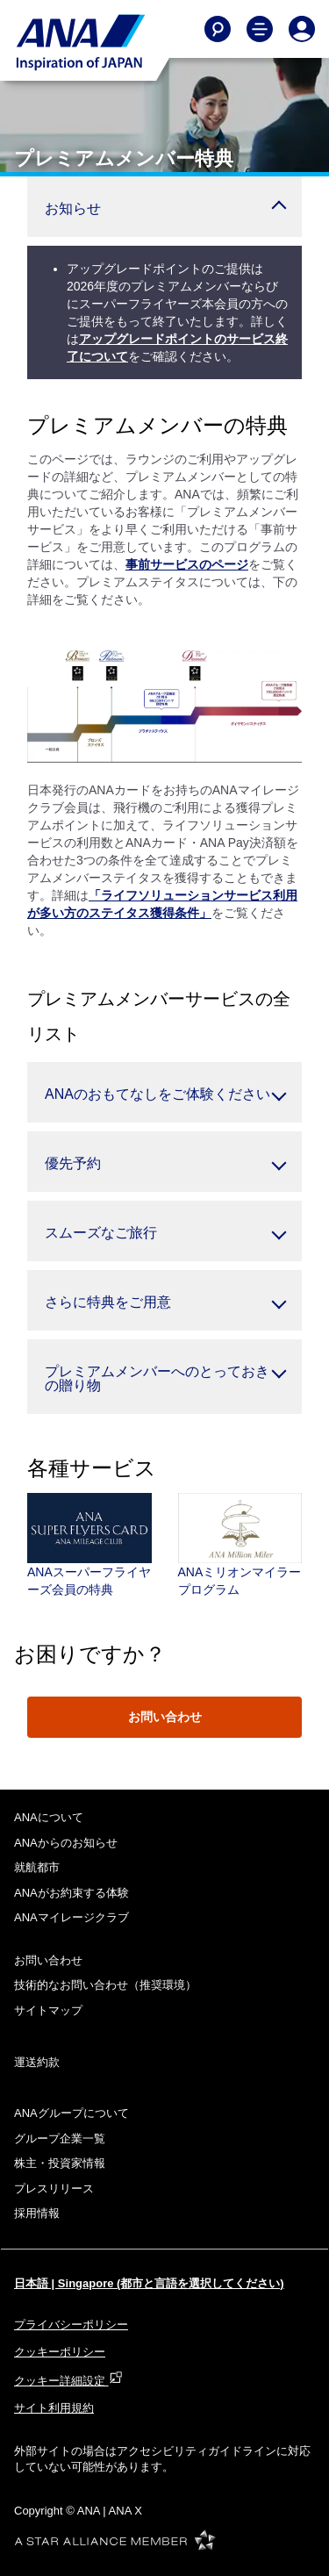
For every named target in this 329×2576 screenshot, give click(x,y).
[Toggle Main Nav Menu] (260, 29)
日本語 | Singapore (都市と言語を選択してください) (149, 2283)
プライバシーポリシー (71, 2324)
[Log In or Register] (302, 29)
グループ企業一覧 (59, 2138)
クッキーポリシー (59, 2351)
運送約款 (37, 2062)
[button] (164, 206)
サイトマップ (48, 2010)
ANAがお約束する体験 (71, 1892)
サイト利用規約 (54, 2408)
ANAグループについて (71, 2113)
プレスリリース (54, 2188)
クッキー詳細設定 (68, 2380)
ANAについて (48, 1817)
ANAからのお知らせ (66, 1842)
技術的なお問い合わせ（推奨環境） (105, 1984)
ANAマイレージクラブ (71, 1917)
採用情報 (37, 2213)
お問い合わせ (165, 1717)
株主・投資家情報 (59, 2163)
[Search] (217, 29)
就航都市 (37, 1867)
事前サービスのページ (186, 564)
